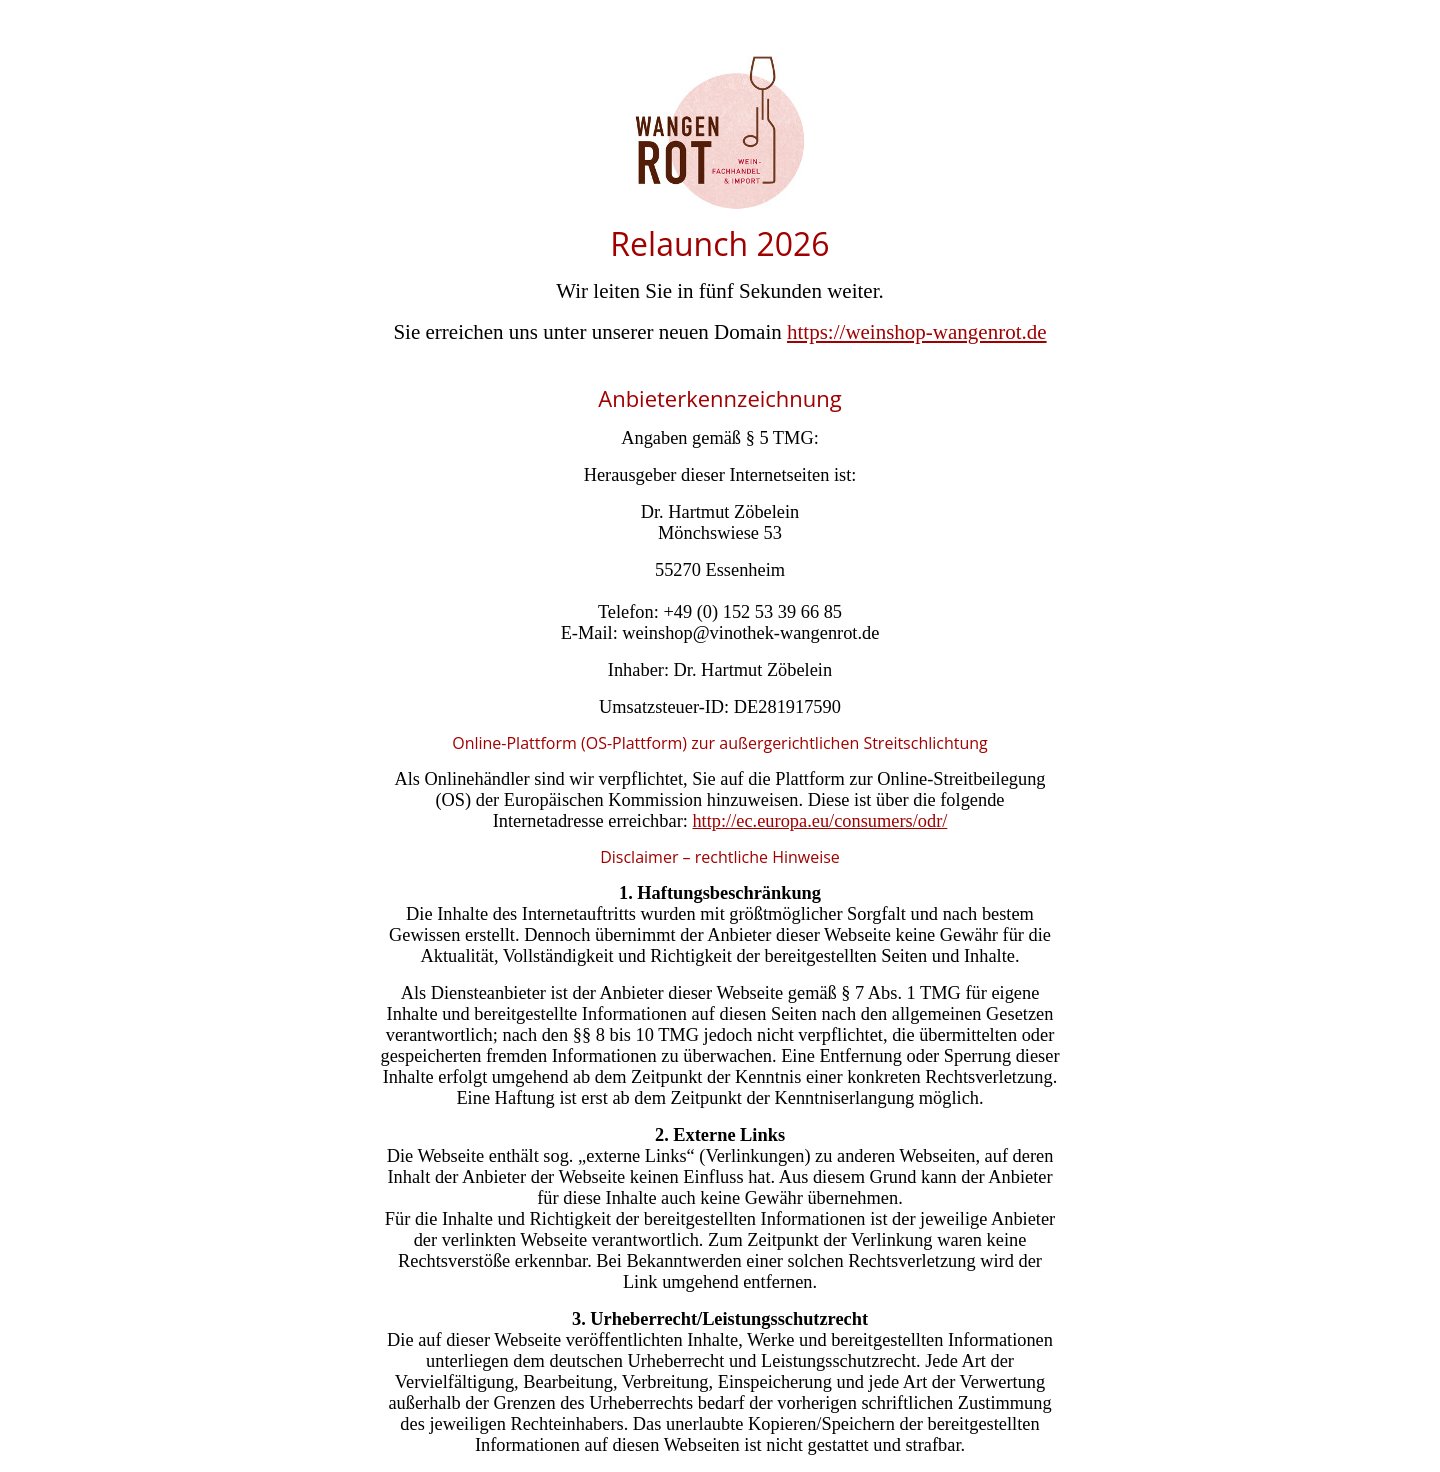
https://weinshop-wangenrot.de (917, 332)
